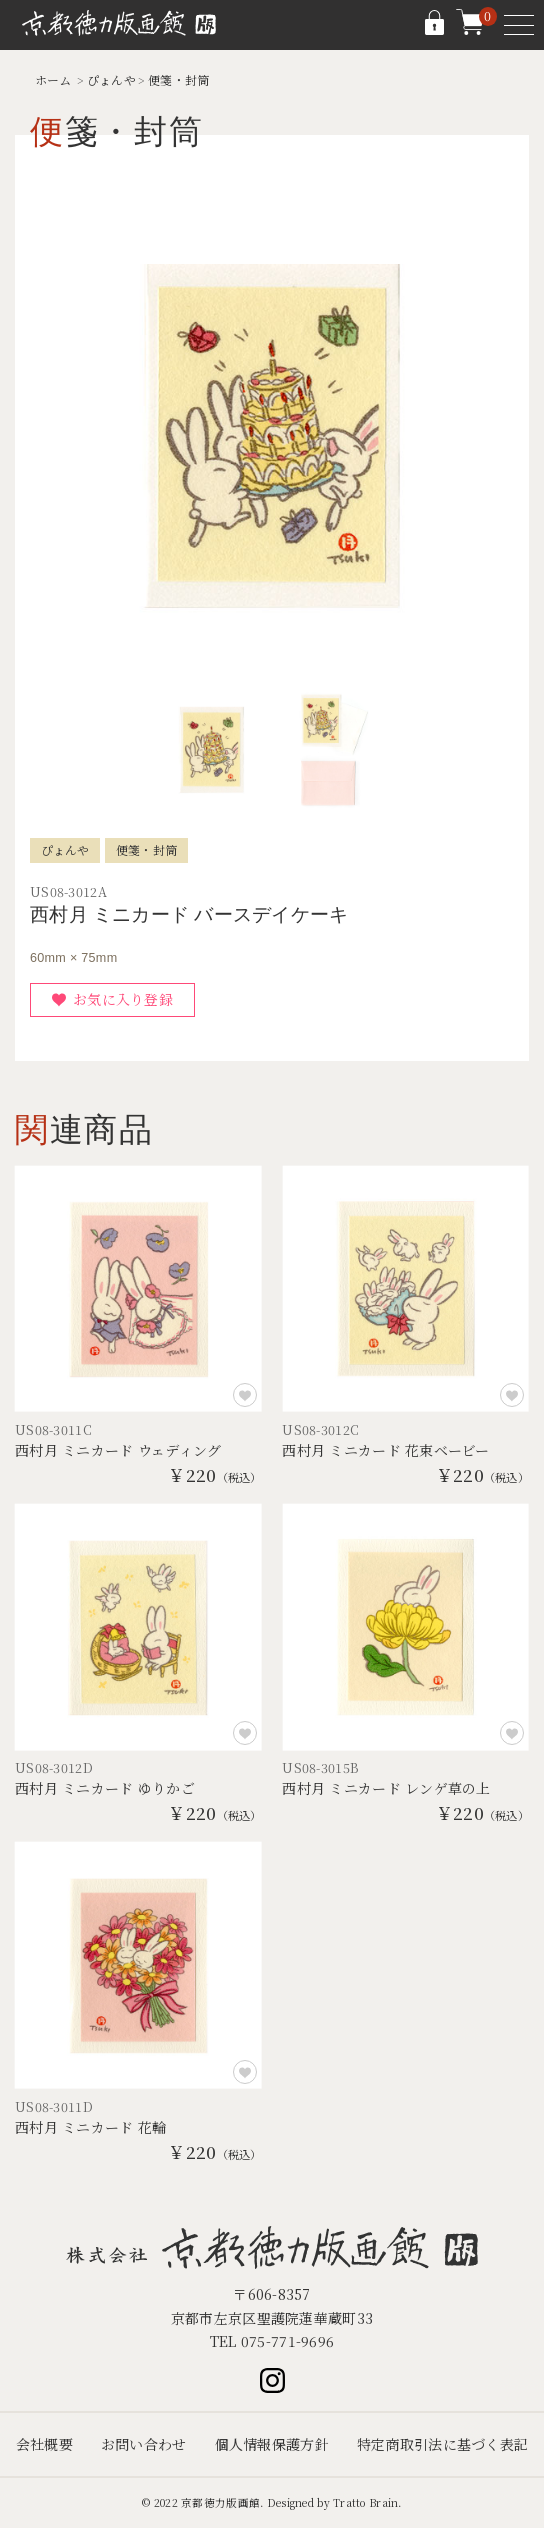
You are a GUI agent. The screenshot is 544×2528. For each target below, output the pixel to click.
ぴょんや (111, 79)
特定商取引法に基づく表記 (442, 2444)
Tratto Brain (365, 2502)
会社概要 (44, 2444)
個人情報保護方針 (272, 2444)
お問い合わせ (144, 2444)
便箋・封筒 (178, 79)
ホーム (53, 79)
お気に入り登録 (123, 999)
